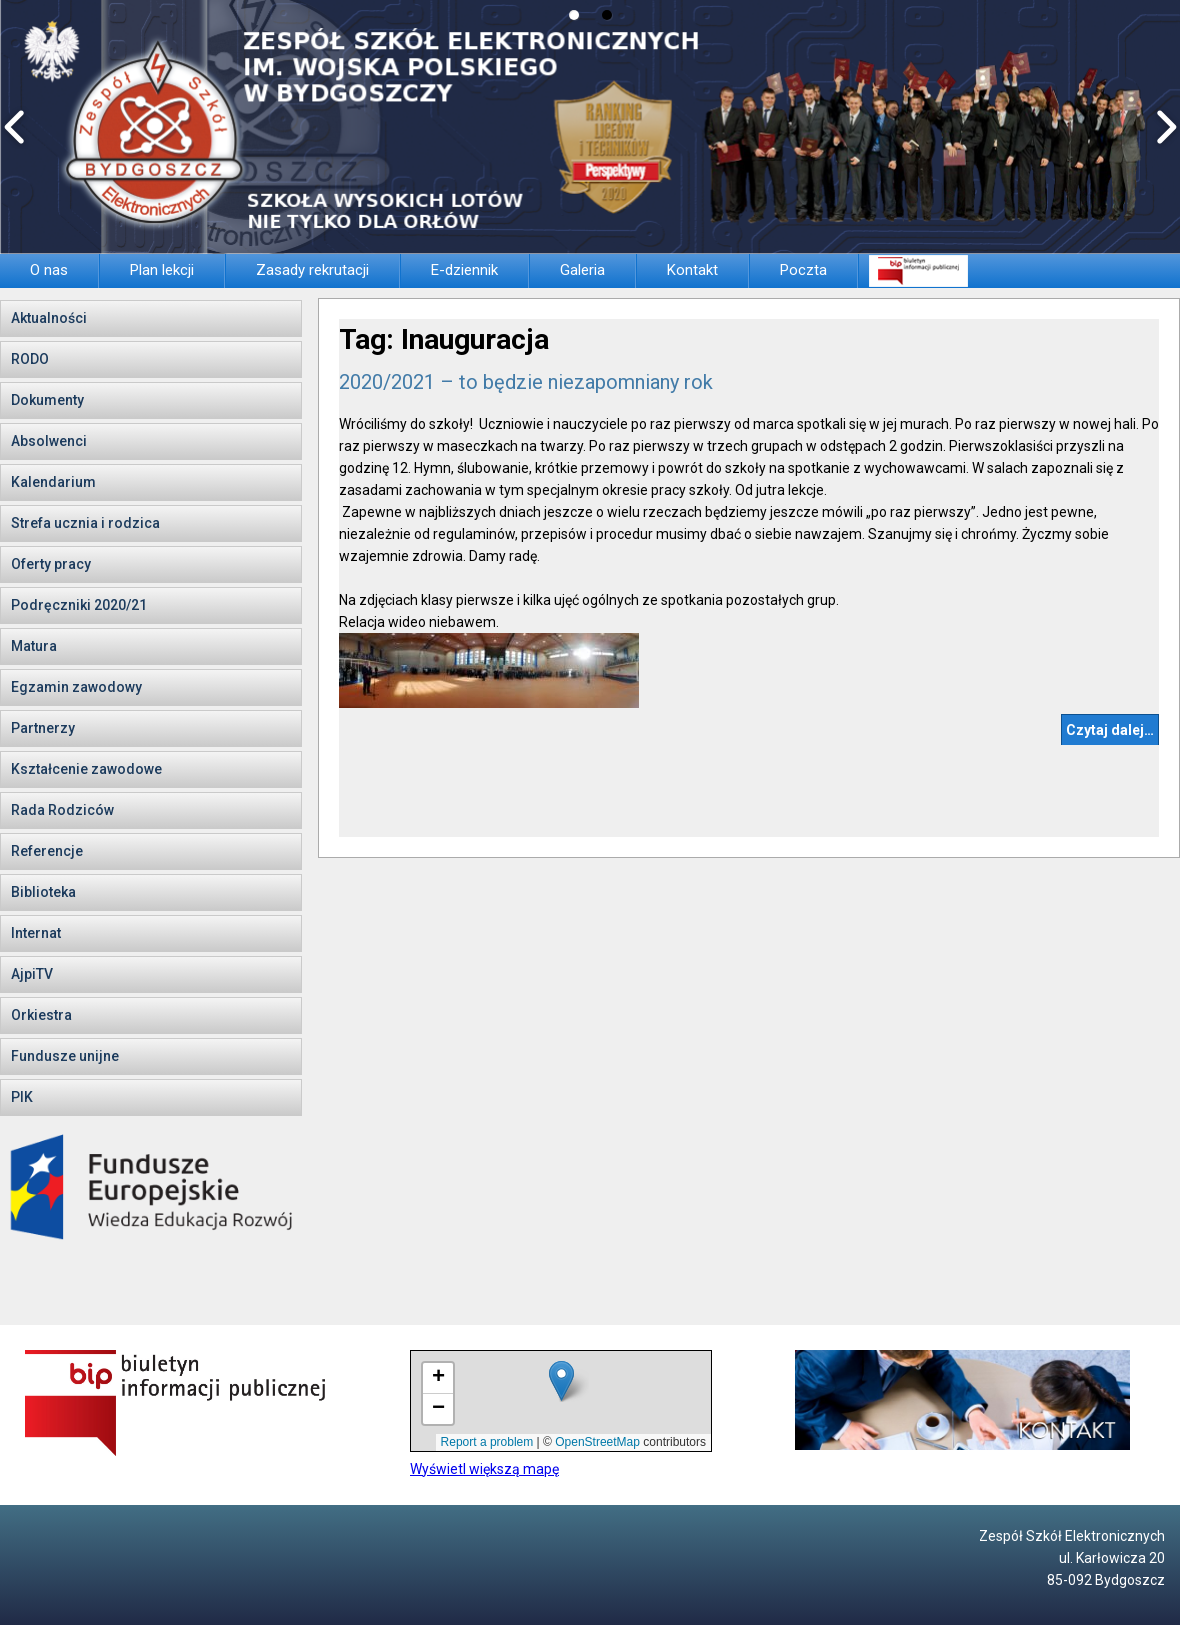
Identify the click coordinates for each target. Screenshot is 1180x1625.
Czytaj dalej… (1110, 730)
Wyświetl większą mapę (484, 1469)
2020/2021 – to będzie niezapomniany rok (526, 382)
